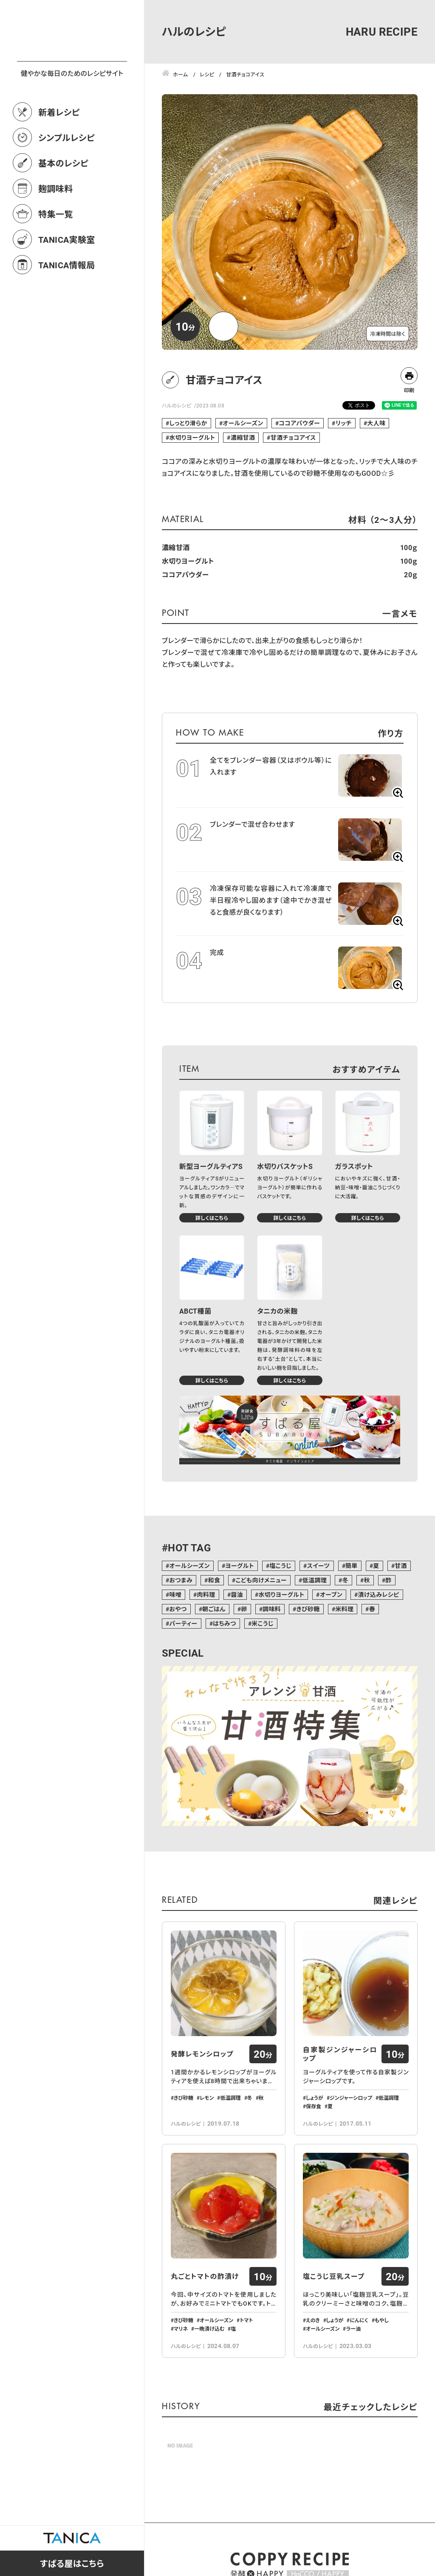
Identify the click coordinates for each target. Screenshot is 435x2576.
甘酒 (401, 1566)
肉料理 (206, 1594)
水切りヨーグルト (192, 437)
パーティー (183, 1623)
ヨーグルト (239, 1566)
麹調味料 (55, 225)
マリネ (181, 2328)
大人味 (376, 423)
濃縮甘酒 (243, 437)
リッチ (344, 423)
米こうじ (262, 1623)
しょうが (314, 2097)
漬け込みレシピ (378, 1594)
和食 (214, 1580)
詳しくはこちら (211, 1217)
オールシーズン (243, 423)
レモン (207, 2097)
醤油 (237, 1594)
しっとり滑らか (188, 423)
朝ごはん (214, 1609)
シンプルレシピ (66, 174)
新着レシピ (59, 149)
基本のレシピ (63, 200)
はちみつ (224, 1623)
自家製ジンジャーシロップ (340, 2053)
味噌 (175, 1594)
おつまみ (180, 1580)
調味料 (272, 1609)
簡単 (351, 1566)
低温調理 (314, 1580)
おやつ (177, 1609)
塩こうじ (280, 1566)
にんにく (359, 2320)
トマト (246, 2320)
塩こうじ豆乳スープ (333, 2276)
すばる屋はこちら (72, 2563)
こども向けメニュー (261, 1580)
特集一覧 (55, 251)
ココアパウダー (299, 423)
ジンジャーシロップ (351, 2097)
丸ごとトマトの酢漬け (205, 2276)
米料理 (344, 1609)
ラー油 (353, 2328)
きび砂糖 (308, 1609)
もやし (382, 2320)
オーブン (331, 1594)
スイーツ (318, 1566)
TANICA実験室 (66, 276)
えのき (313, 2320)
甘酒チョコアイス (293, 437)
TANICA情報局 (66, 302)
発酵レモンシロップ (202, 2054)
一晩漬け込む (209, 2328)
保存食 (313, 2106)
